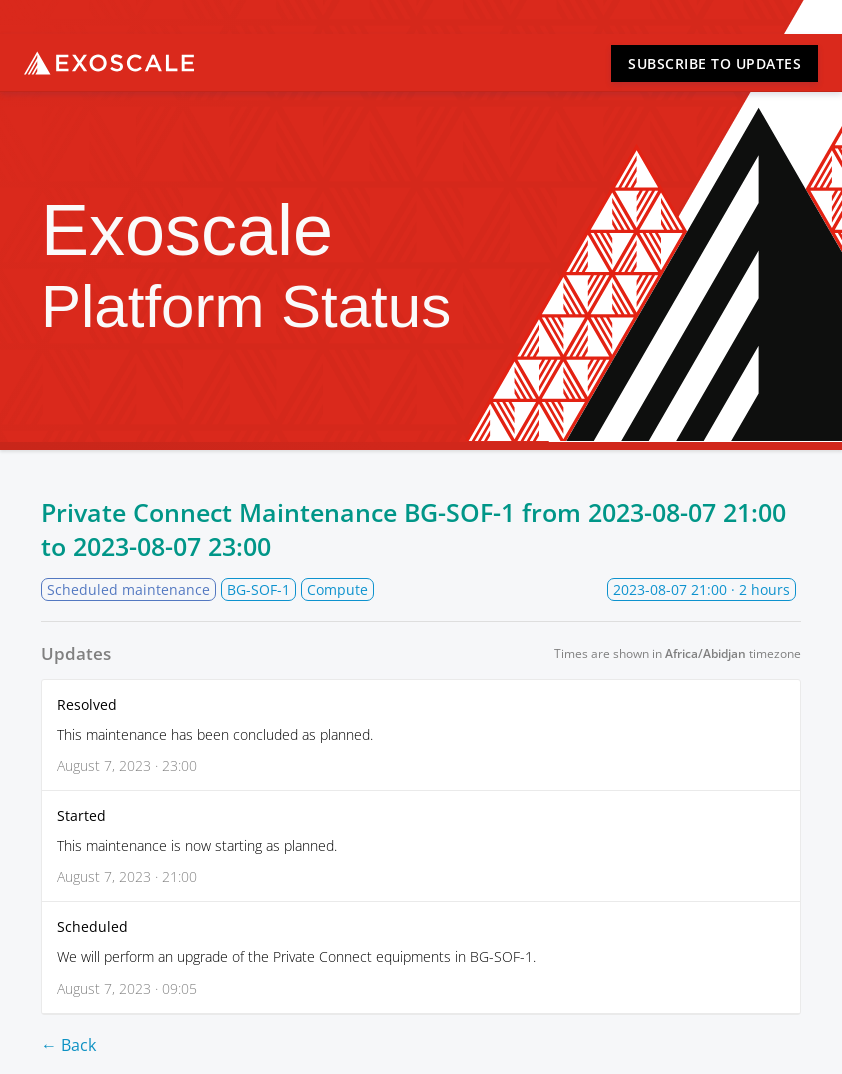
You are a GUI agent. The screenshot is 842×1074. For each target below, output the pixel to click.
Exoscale (109, 63)
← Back (68, 1045)
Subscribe (714, 63)
